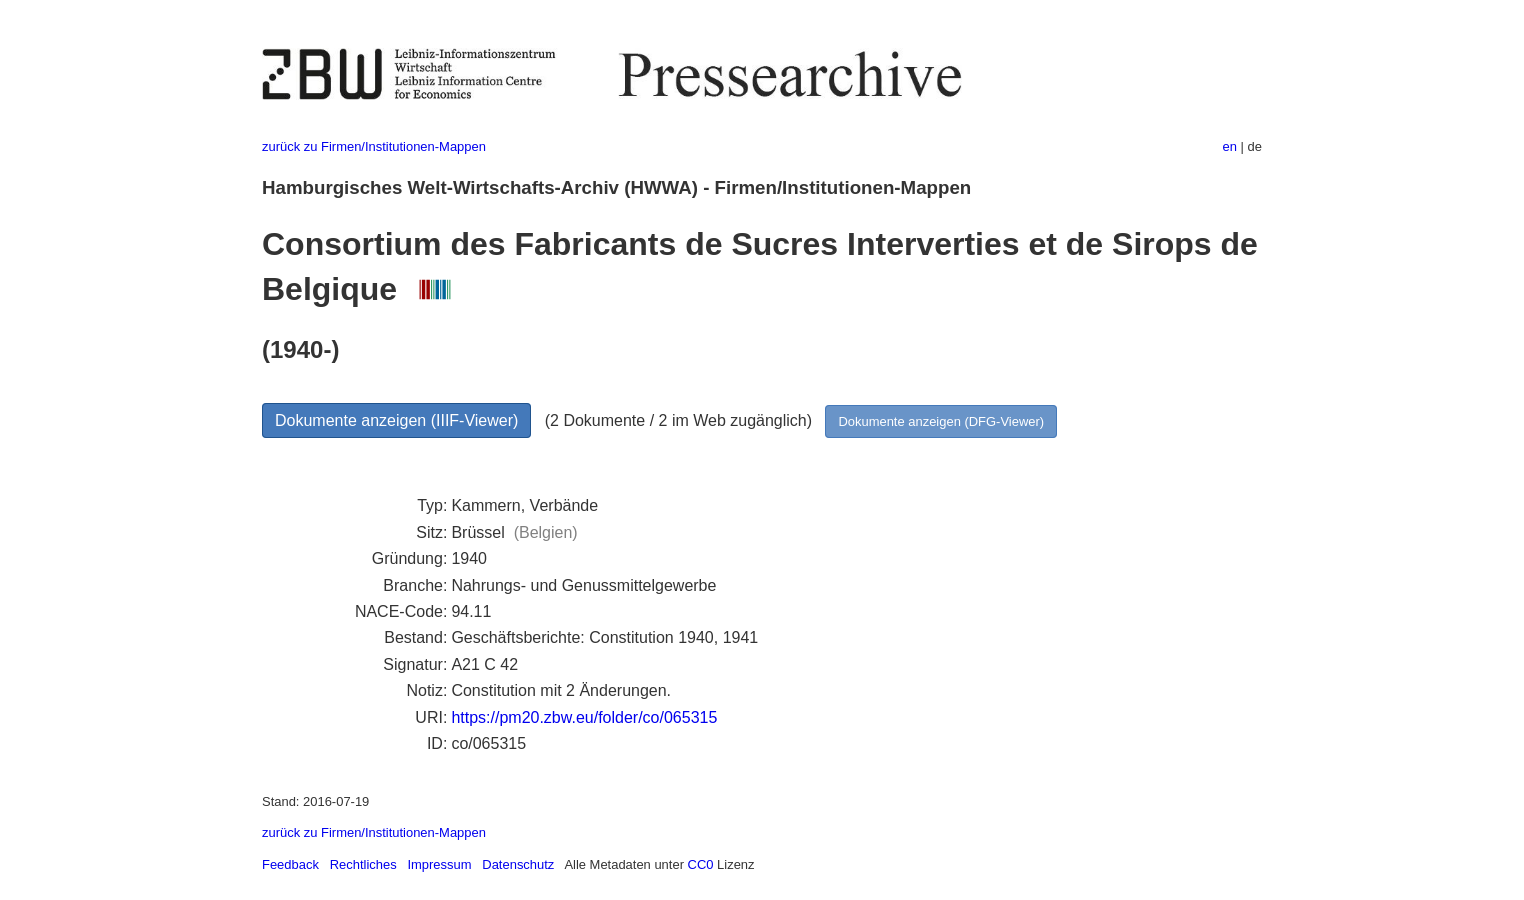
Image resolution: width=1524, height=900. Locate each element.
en (1230, 146)
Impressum (439, 864)
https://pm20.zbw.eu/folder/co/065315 (584, 717)
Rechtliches (363, 864)
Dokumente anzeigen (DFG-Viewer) (941, 421)
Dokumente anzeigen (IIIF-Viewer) (396, 420)
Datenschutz (518, 864)
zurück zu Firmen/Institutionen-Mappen (374, 146)
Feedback (290, 864)
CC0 (701, 864)
